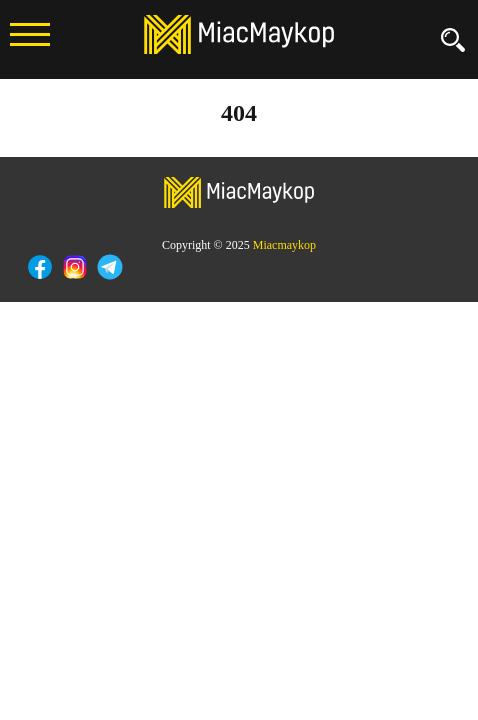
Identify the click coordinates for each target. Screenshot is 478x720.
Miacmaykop (284, 245)
